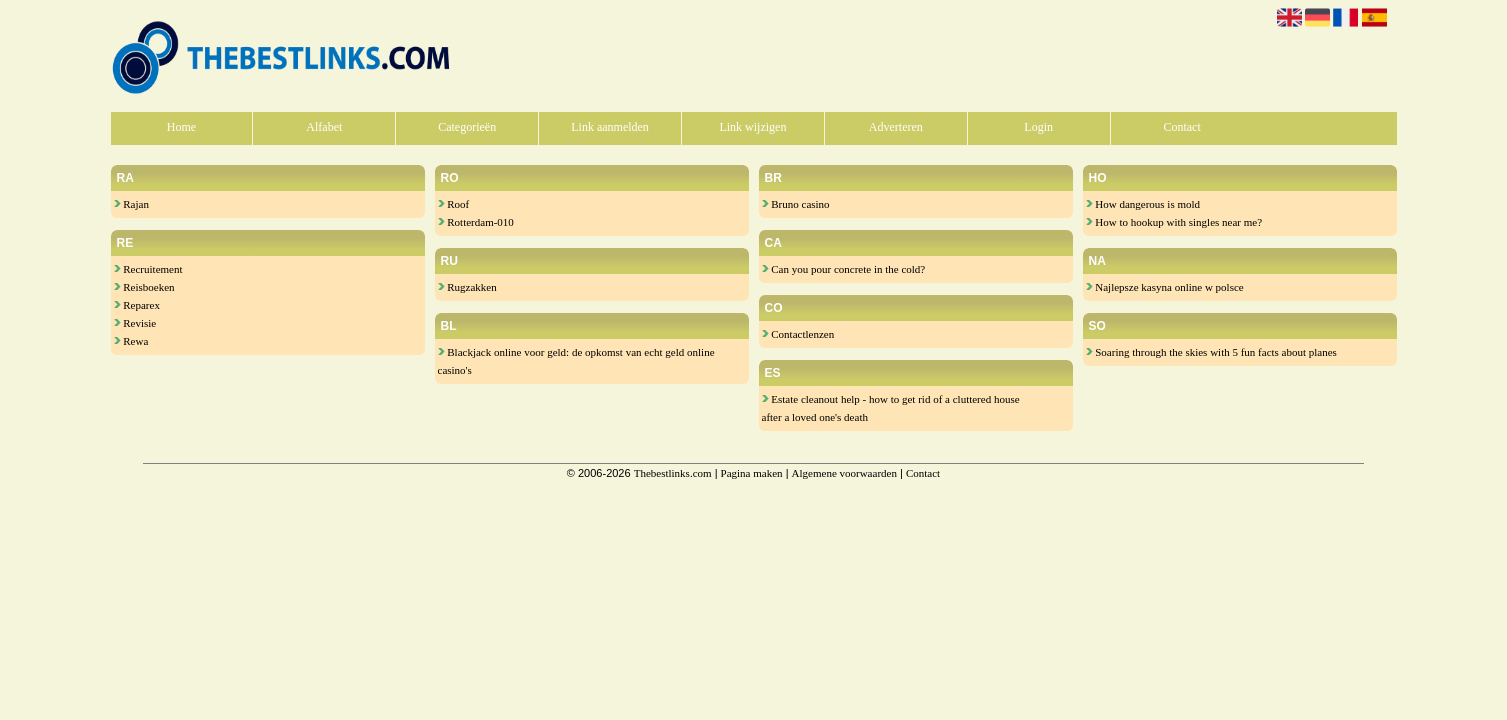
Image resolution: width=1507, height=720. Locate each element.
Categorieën (467, 127)
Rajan (131, 204)
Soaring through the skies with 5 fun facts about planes (1211, 352)
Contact (1181, 127)
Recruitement (148, 269)
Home (181, 127)
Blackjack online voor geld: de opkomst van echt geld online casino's (576, 361)
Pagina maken (752, 473)
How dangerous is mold (1143, 204)
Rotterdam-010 (476, 222)
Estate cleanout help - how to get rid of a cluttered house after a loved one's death (891, 408)
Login (1038, 127)
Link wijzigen (752, 127)
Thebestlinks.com (673, 473)
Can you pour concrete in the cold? (844, 269)
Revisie (135, 323)
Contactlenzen (798, 334)
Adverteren (896, 127)
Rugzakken (467, 287)
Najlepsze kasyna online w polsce (1165, 287)
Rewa (131, 341)
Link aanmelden (610, 127)
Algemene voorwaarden (844, 473)
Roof (454, 204)
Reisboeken (144, 287)
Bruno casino (796, 204)
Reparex (137, 305)
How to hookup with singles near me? (1174, 222)
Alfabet (324, 127)
